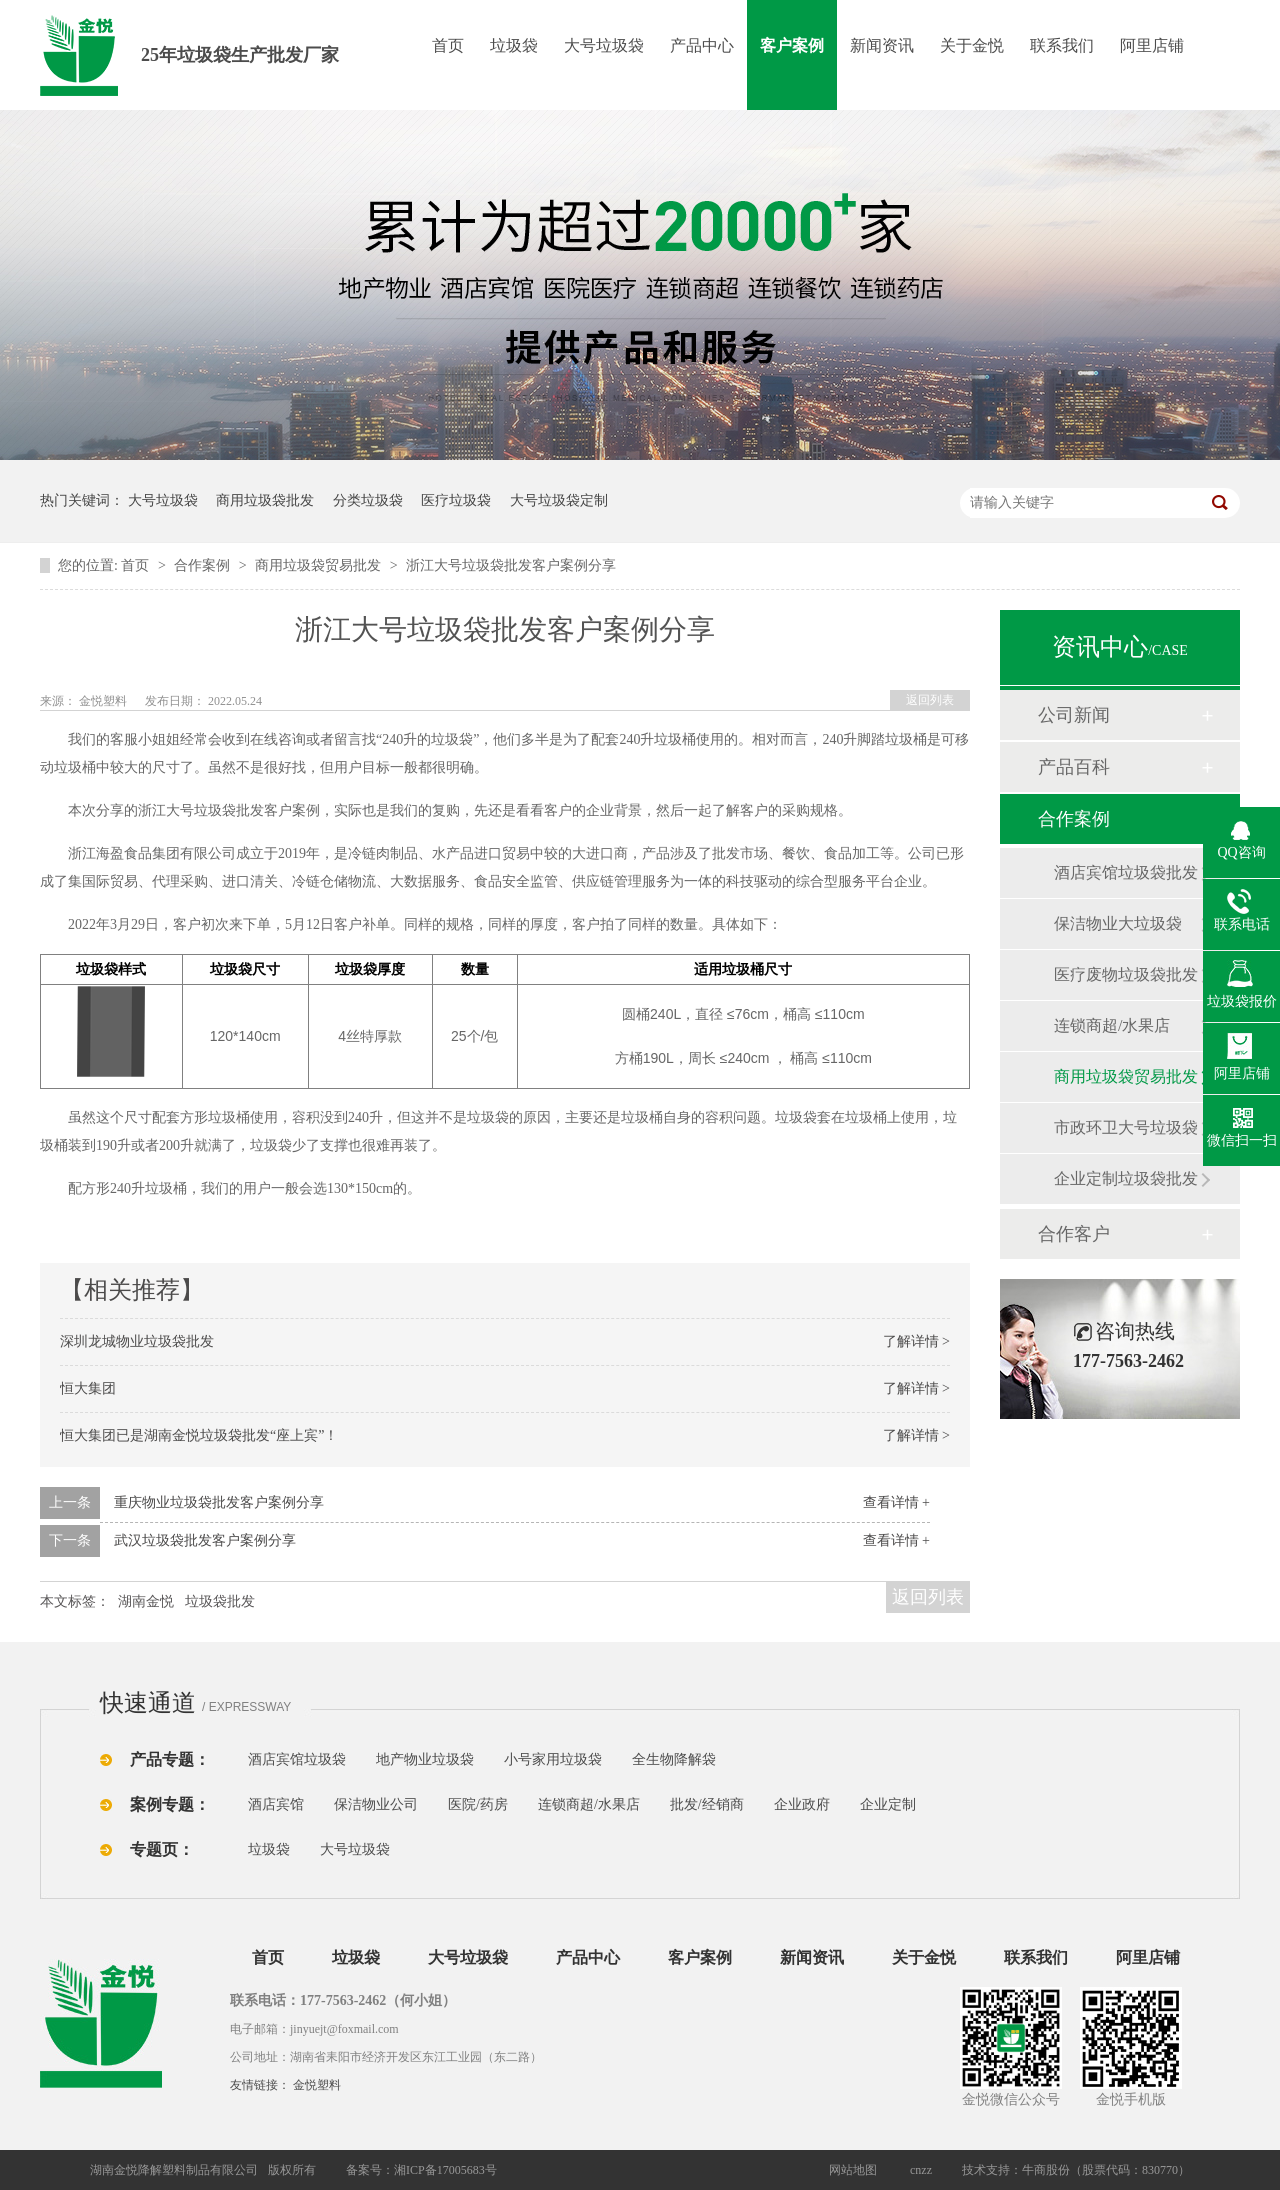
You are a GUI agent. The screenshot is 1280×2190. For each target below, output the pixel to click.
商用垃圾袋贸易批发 (320, 565)
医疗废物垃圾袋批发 (1126, 974)
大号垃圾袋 (604, 45)
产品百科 (1074, 767)
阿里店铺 (1152, 45)
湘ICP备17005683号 (445, 2170)
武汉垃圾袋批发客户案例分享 (205, 1540)
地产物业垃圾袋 (425, 1759)
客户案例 (792, 45)
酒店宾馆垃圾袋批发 (1126, 872)
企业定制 (888, 1804)
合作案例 (204, 565)
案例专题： (170, 1804)
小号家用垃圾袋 (553, 1759)
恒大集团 (88, 1388)
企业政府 (802, 1804)
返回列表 (930, 700)
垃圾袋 (514, 45)
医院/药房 (478, 1804)
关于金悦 (972, 45)
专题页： (162, 1849)
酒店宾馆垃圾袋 (297, 1759)
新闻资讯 (882, 45)
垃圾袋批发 (220, 1601)
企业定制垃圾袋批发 (1126, 1178)
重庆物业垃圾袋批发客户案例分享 (219, 1502)
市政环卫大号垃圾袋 (1126, 1127)
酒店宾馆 (276, 1804)
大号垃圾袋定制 (559, 500)
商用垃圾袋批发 (265, 500)
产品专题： (170, 1759)
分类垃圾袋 (368, 500)
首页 (448, 45)
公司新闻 (1074, 715)
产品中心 (702, 45)
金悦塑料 (317, 2085)
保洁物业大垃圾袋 (1118, 923)
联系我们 (1062, 45)
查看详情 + (896, 1502)
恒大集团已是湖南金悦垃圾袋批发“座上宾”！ (199, 1435)
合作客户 (1074, 1234)
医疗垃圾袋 (456, 500)
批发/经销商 (707, 1804)
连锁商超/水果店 (1112, 1025)
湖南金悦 (146, 1601)
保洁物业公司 (376, 1804)
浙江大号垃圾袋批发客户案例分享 (511, 565)
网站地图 (853, 2170)
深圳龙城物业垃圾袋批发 (137, 1341)
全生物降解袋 (674, 1759)
